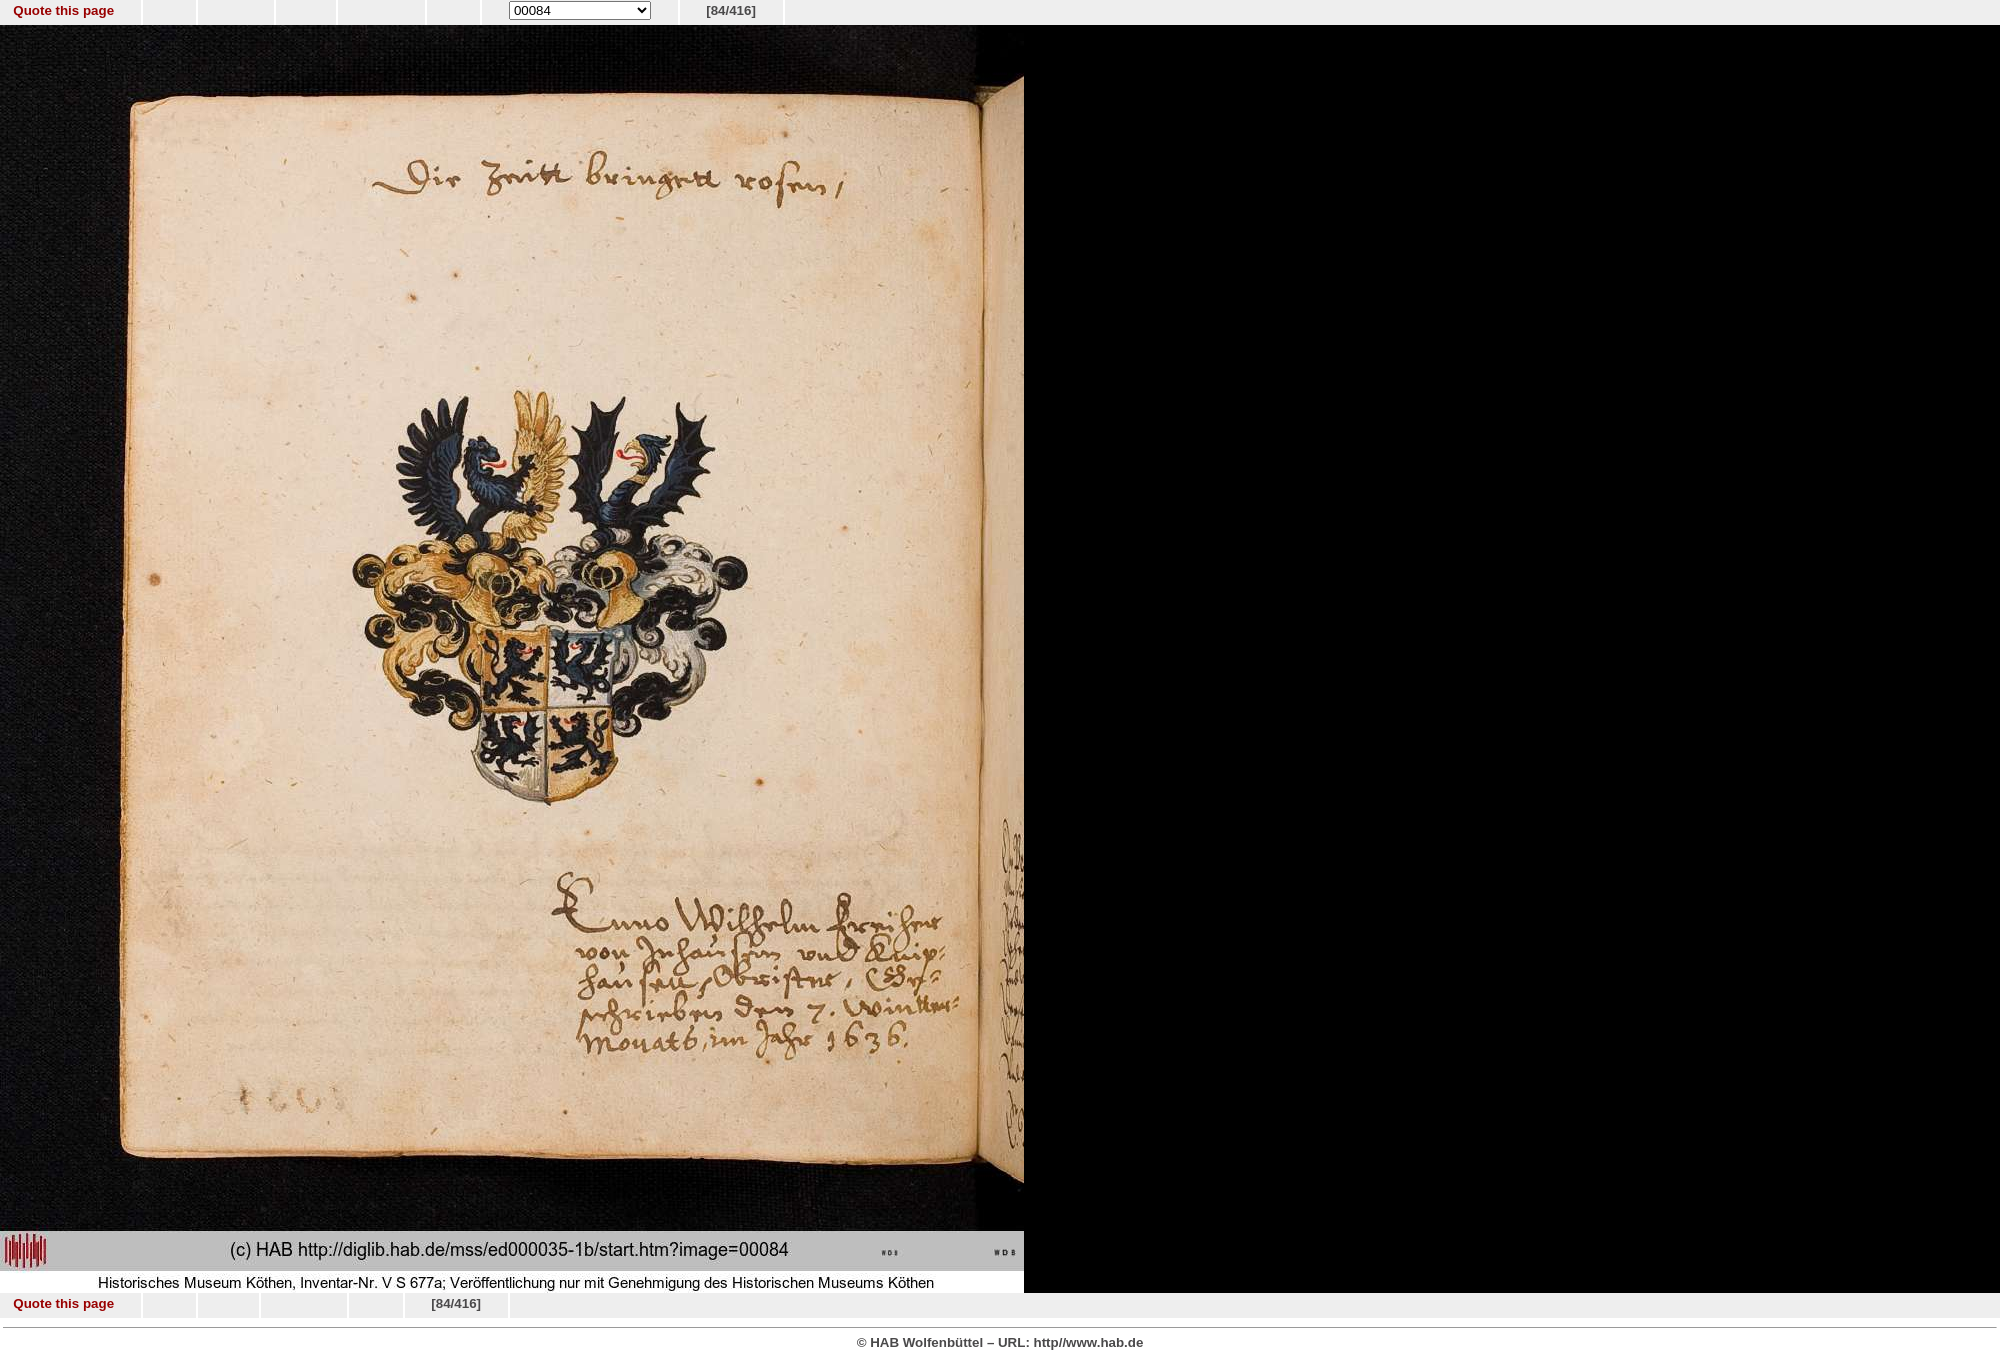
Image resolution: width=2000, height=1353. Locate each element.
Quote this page (63, 10)
